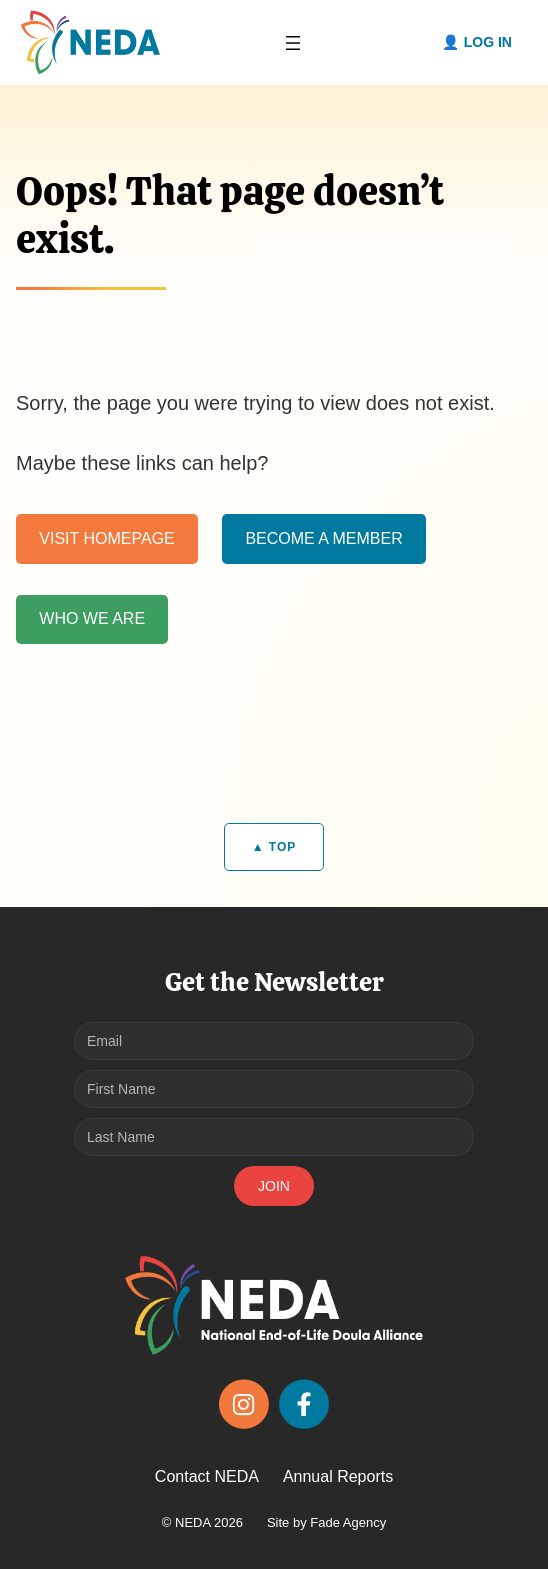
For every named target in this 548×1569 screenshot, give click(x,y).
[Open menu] (293, 43)
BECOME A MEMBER (323, 538)
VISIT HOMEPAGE (106, 538)
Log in (488, 42)
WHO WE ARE (92, 618)
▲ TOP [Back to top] (274, 847)
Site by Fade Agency (326, 1522)
